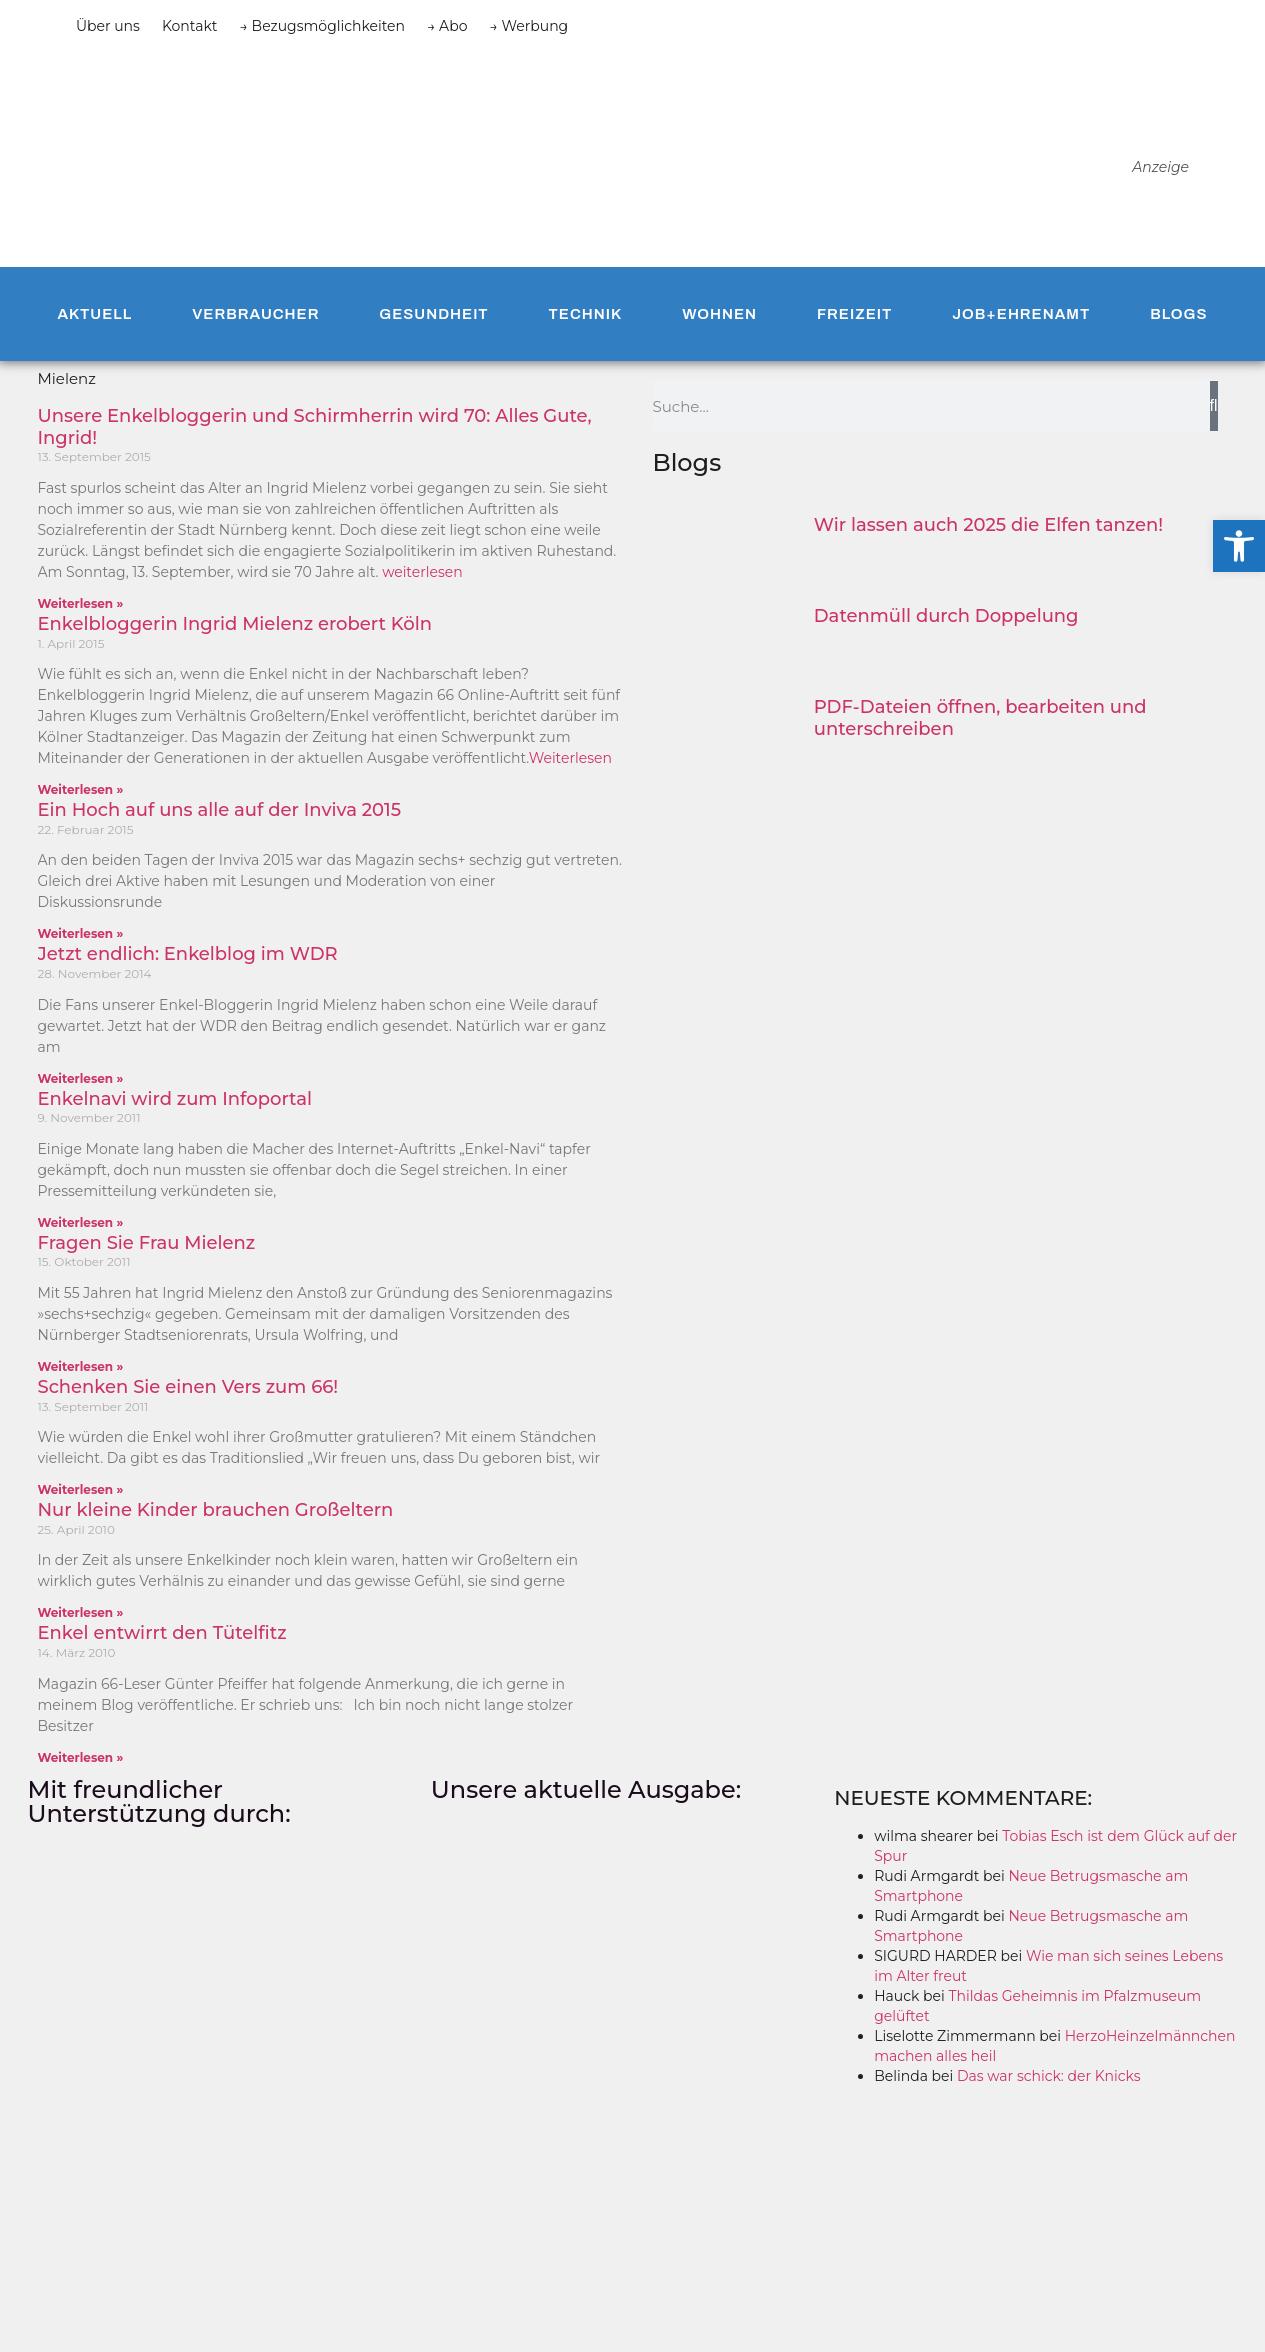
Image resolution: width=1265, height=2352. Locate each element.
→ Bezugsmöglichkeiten (323, 26)
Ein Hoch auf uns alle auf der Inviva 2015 (220, 810)
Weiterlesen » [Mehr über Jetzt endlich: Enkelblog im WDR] (81, 1078)
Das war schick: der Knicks (1049, 2076)
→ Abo (447, 26)
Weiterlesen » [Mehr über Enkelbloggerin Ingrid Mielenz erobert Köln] (81, 789)
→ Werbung (528, 26)
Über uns (108, 26)
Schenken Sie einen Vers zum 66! (188, 1387)
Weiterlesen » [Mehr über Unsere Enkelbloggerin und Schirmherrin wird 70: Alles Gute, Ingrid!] (81, 603)
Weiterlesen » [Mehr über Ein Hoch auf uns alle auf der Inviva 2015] (81, 933)
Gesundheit (433, 314)
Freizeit (854, 314)
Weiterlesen (570, 758)
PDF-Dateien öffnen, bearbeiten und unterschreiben (980, 718)
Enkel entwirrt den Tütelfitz (162, 1633)
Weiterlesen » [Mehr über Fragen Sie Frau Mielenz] (81, 1366)
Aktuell (94, 314)
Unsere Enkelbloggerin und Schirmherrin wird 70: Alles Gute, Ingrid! (315, 427)
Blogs (1178, 314)
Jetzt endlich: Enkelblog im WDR (188, 954)
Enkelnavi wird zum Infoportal (175, 1099)
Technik (586, 314)
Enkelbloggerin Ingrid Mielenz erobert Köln (235, 624)
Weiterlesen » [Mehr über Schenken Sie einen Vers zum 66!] (81, 1489)
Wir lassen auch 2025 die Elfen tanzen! (988, 525)
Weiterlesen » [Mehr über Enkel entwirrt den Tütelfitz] (81, 1757)
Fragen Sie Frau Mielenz (147, 1243)
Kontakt (190, 26)
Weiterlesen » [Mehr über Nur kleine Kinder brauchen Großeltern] (81, 1612)
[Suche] (1214, 406)
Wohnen (719, 314)
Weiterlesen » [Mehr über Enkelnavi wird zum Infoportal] (81, 1222)
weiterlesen (422, 572)
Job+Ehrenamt (1021, 314)
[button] (1239, 546)
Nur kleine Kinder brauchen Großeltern (216, 1510)
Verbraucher (255, 314)
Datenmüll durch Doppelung (946, 616)
